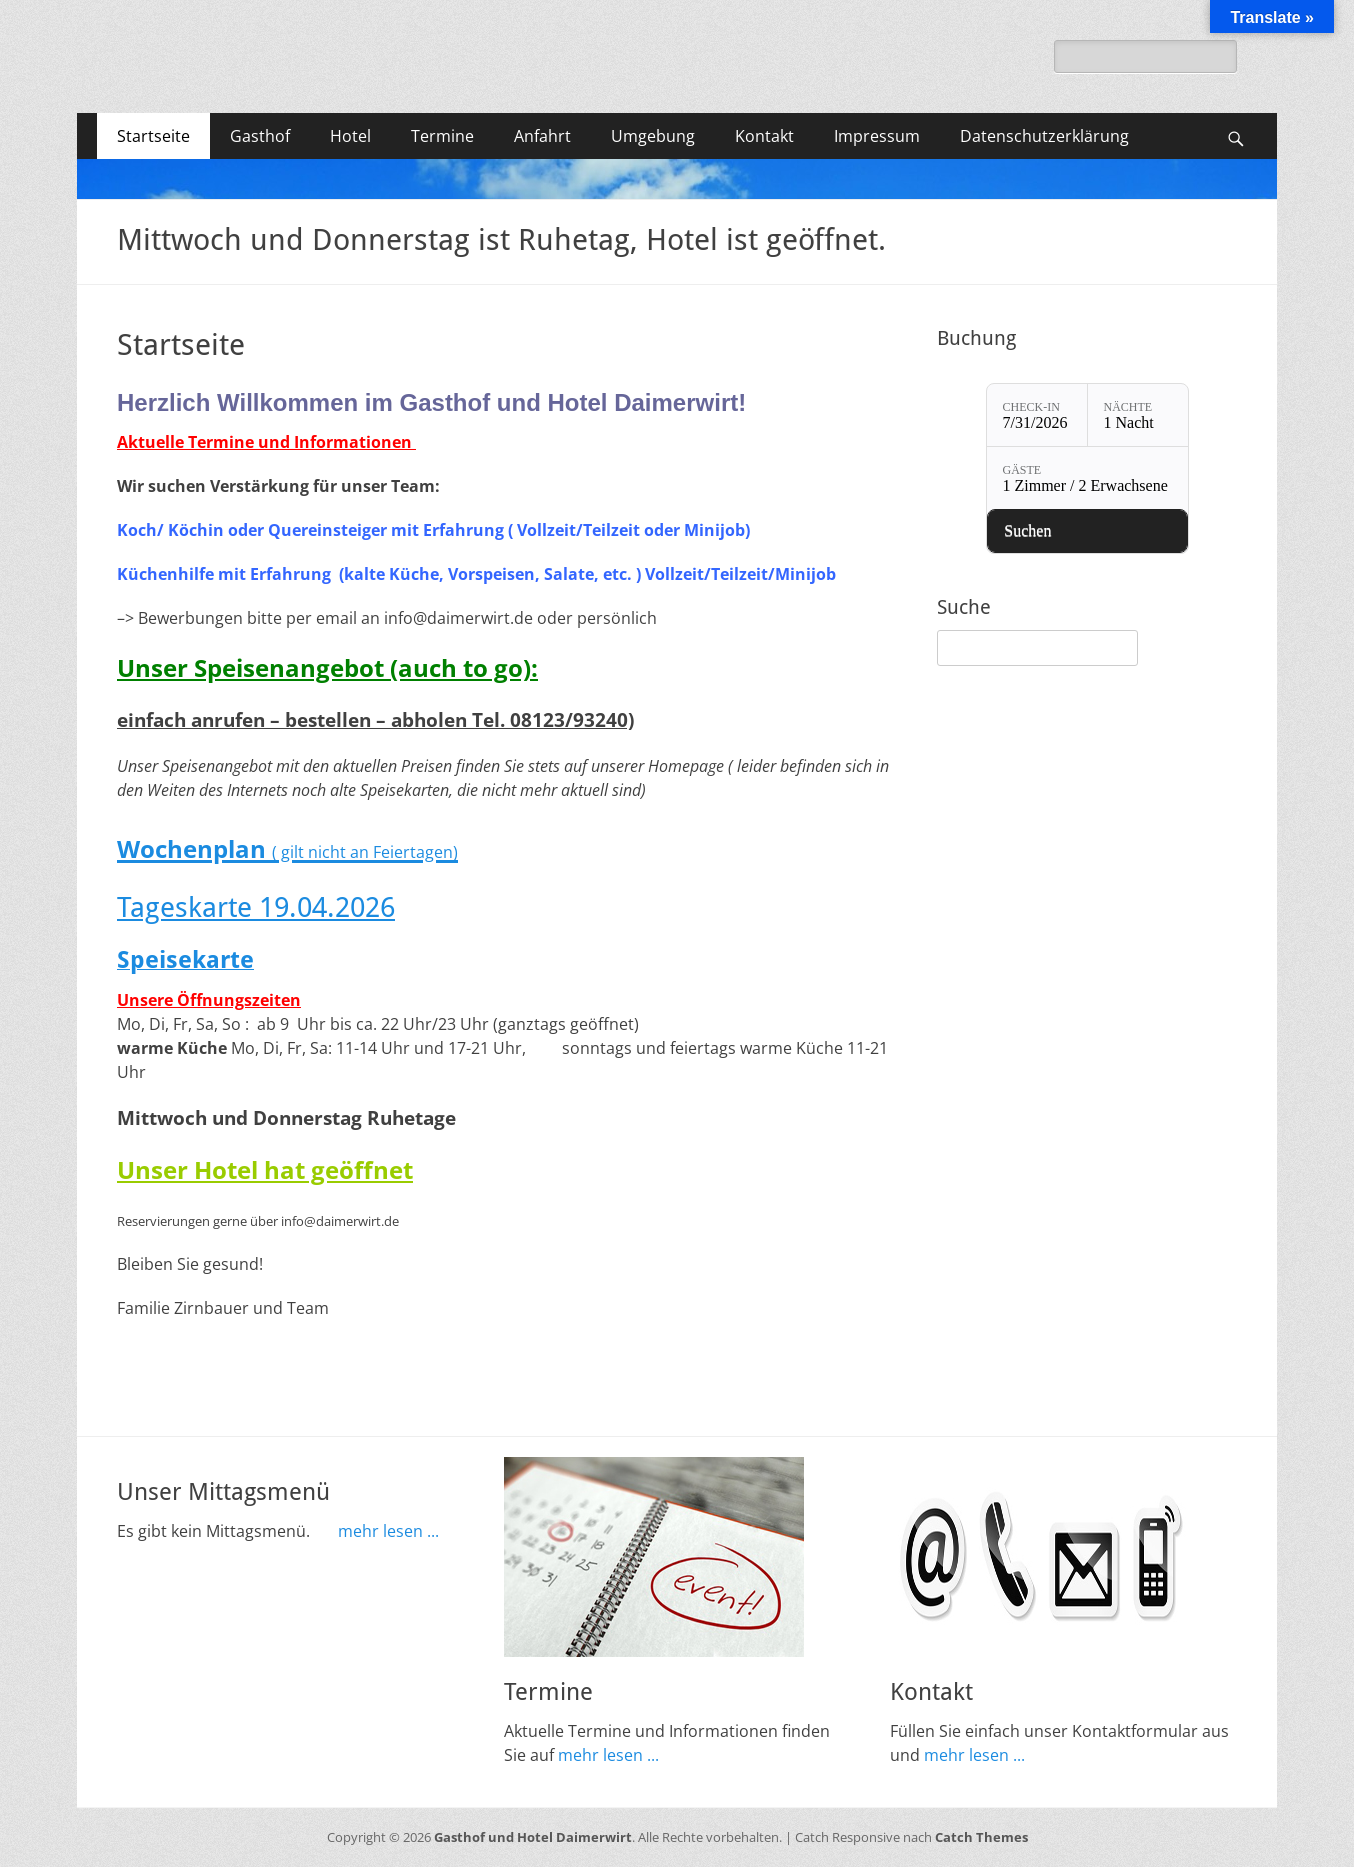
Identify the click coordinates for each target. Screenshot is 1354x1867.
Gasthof (260, 136)
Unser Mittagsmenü (223, 1492)
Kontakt (764, 136)
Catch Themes (981, 1837)
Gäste (1022, 470)
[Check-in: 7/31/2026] (1037, 415)
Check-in (1031, 407)
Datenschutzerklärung (1044, 136)
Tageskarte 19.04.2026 (256, 907)
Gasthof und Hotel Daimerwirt (533, 1837)
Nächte (1128, 407)
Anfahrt (542, 136)
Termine (442, 136)
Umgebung (653, 136)
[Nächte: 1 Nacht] (1138, 415)
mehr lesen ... (388, 1531)
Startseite (153, 136)
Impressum (877, 136)
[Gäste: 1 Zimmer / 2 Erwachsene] (1087, 478)
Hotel (350, 136)
